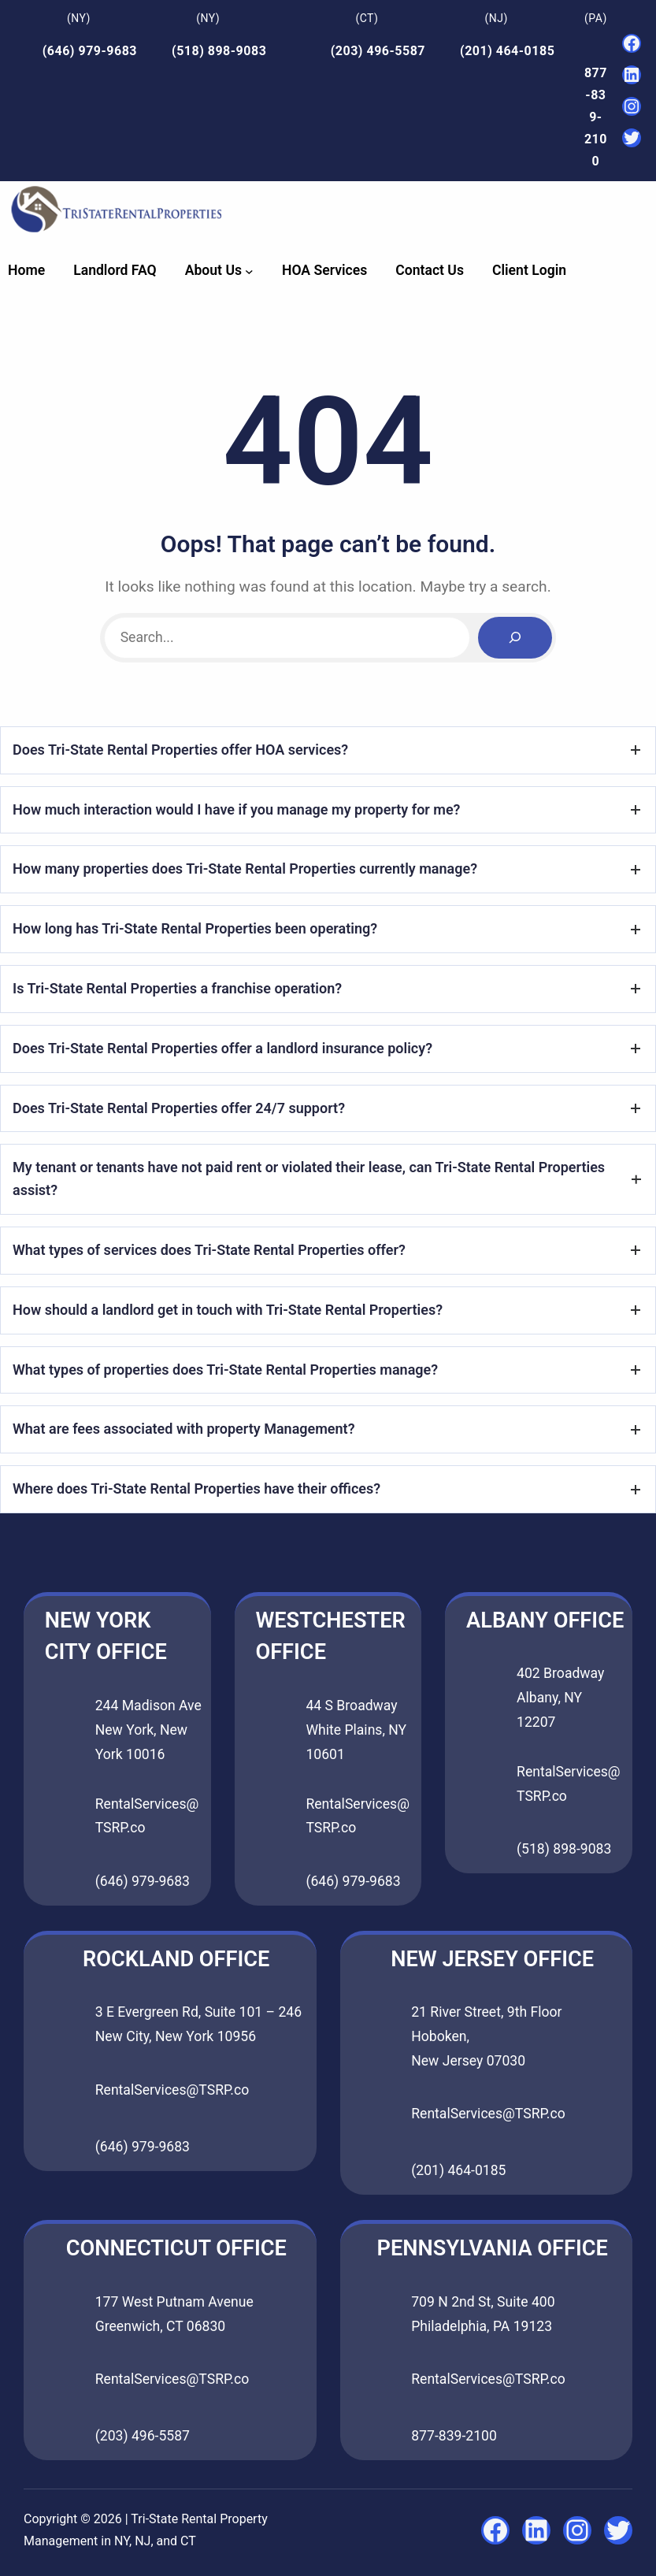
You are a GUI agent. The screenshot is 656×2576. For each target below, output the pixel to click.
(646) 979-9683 (90, 50)
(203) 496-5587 (378, 50)
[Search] (515, 638)
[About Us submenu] (249, 270)
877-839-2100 (595, 117)
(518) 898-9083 (219, 50)
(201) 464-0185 (507, 50)
